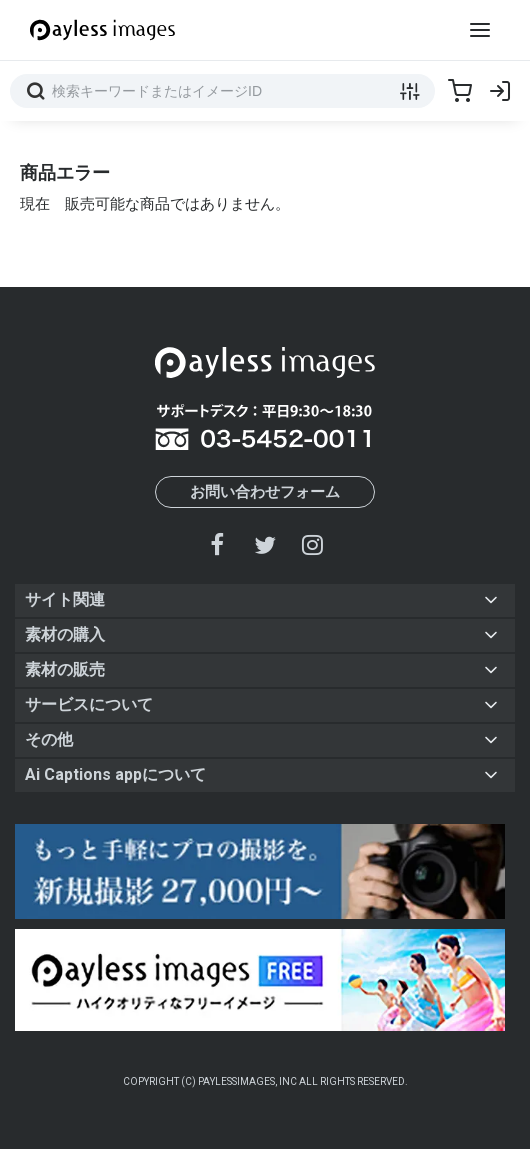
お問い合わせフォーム (265, 492)
